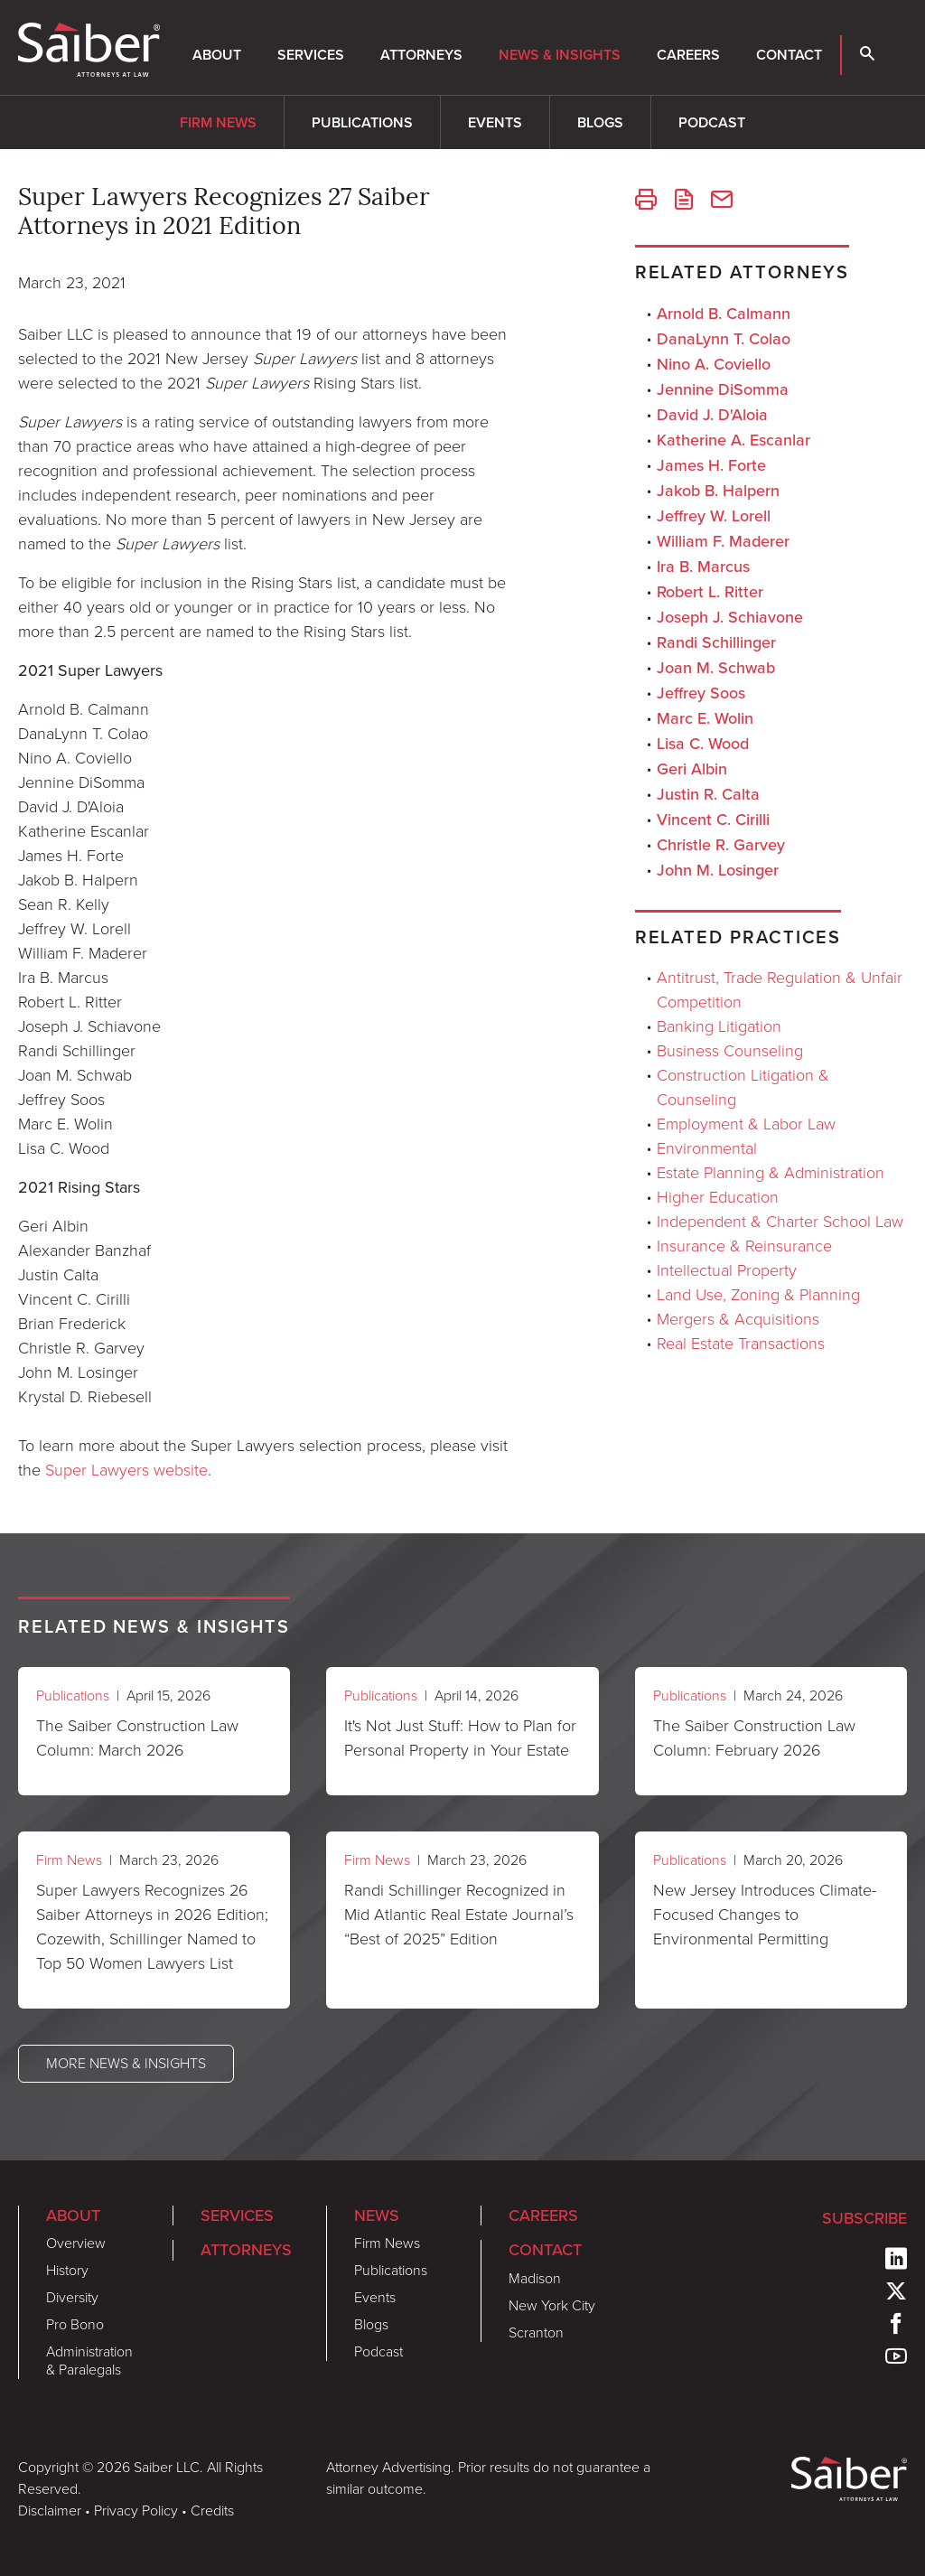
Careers (688, 54)
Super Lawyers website (126, 1470)
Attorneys (421, 54)
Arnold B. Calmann (723, 313)
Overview (76, 2243)
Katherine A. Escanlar (733, 439)
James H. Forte (711, 465)
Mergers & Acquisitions (738, 1319)
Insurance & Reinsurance (744, 1246)
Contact (789, 54)
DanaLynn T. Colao (723, 338)
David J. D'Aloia (712, 414)
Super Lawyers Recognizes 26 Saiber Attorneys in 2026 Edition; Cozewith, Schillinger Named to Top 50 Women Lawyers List (152, 1926)
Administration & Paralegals (89, 2360)
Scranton (536, 2332)
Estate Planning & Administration (770, 1173)
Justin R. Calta (708, 793)
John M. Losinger (718, 869)
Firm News (218, 122)
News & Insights (560, 54)
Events (495, 122)
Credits (212, 2510)
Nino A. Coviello (714, 363)
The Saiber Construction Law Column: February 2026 (754, 1738)
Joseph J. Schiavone (730, 616)
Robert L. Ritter (710, 591)
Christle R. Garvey (721, 844)
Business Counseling (730, 1051)
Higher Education (718, 1197)
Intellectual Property (727, 1270)
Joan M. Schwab (716, 667)
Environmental (707, 1148)
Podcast (711, 122)
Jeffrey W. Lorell (714, 515)
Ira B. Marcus (703, 566)
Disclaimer (49, 2510)
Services (310, 54)
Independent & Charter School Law (780, 1221)
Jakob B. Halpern (718, 490)
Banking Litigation (719, 1026)
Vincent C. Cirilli (713, 819)
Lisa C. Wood (703, 743)
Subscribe (864, 2217)
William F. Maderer (723, 540)
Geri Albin (692, 768)
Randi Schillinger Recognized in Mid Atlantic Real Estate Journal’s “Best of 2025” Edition (459, 1914)
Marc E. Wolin (705, 718)
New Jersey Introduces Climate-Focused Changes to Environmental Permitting (764, 1914)
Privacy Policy (136, 2510)
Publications (362, 122)
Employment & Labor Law (746, 1124)
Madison (535, 2278)
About (216, 54)
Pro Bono (75, 2324)
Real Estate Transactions (741, 1343)
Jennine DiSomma (723, 389)
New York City (552, 2305)
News (376, 2215)
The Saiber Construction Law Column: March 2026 (137, 1738)
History (67, 2270)
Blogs (600, 122)
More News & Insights (126, 2063)
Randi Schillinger (716, 642)
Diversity (72, 2297)
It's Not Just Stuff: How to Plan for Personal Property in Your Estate (460, 1738)
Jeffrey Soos (701, 692)
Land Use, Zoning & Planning (758, 1295)
